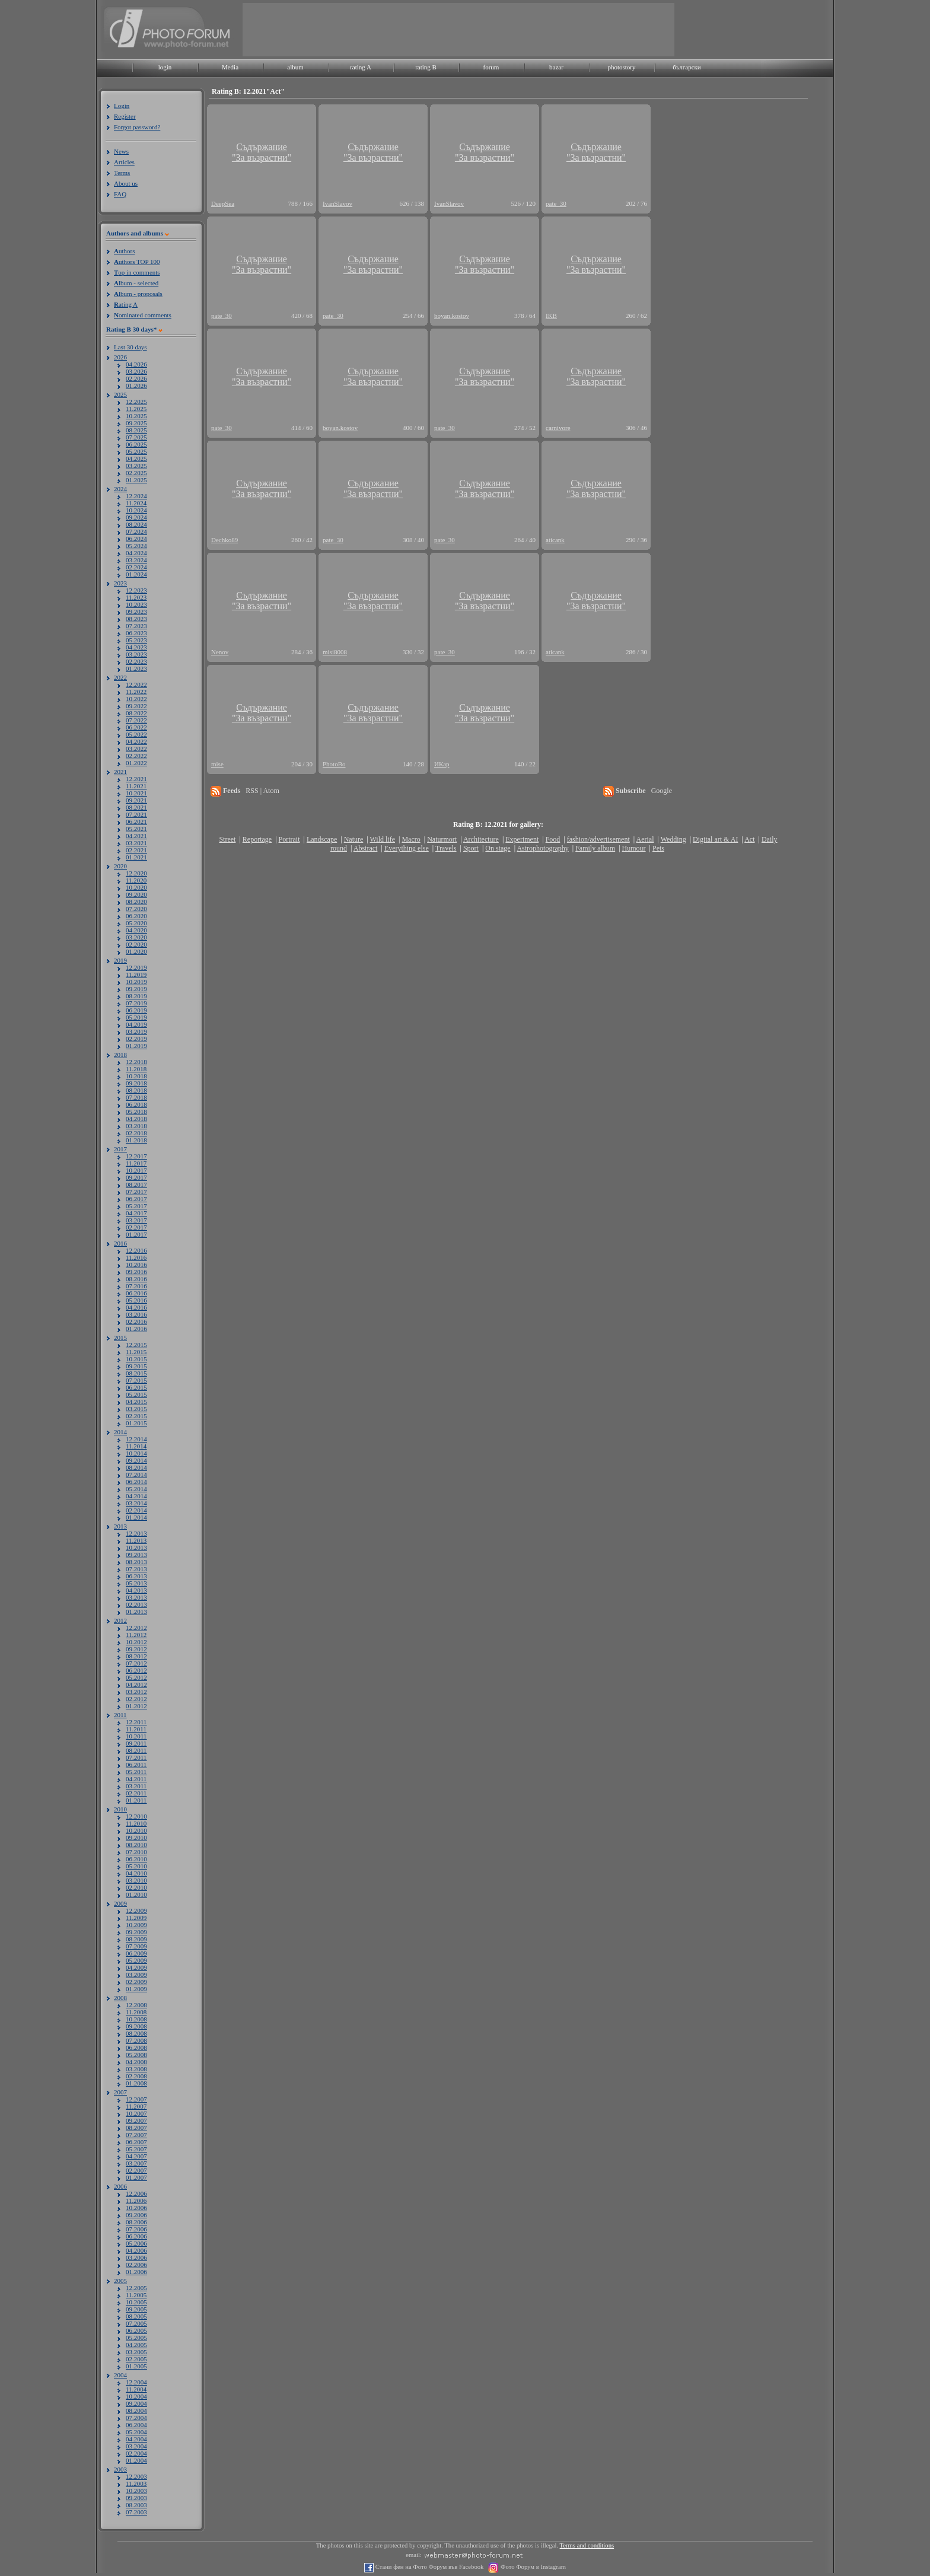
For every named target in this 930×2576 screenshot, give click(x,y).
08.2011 (136, 1750)
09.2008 (136, 2026)
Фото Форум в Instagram (532, 2567)
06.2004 (136, 2424)
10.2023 (136, 604)
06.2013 (136, 1576)
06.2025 (136, 444)
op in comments (137, 272)
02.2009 (136, 1981)
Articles (124, 161)
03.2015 (136, 1408)
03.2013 (136, 1597)
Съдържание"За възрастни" (261, 152)
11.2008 (136, 2011)
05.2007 (136, 2148)
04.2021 (136, 835)
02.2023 (136, 661)
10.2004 (136, 2396)
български (687, 67)
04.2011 (136, 1778)
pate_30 (556, 203)
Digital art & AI (715, 839)
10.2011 (136, 1736)
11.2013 (136, 1540)
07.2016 (136, 1285)
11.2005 (136, 2294)
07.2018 (136, 1097)
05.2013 (136, 1583)
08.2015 (136, 1373)
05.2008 (136, 2054)
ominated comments (142, 315)
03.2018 (136, 1125)
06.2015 (136, 1387)
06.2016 (136, 1293)
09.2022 (136, 705)
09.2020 (136, 894)
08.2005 (136, 2316)
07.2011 (136, 1757)
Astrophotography (542, 848)
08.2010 (136, 1844)
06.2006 (136, 2236)
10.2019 (136, 981)
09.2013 (136, 1554)
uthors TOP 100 (137, 261)
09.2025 (136, 422)
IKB (551, 315)
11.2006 (136, 2200)
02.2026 (136, 378)
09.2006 (136, 2214)
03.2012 (136, 1691)
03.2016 (136, 1314)
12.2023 (136, 590)
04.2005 (136, 2344)
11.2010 (136, 1823)
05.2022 (136, 734)
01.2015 (136, 1422)
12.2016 (136, 1250)
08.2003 (136, 2504)
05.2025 (136, 451)
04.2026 (136, 364)
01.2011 (136, 1800)
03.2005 (136, 2351)
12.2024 (136, 495)
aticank (555, 539)
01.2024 (136, 574)
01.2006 (136, 2271)
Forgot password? (137, 126)
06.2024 (136, 538)
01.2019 (136, 1045)
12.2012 (136, 1627)
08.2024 (136, 524)
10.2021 (136, 793)
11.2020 (136, 880)
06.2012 (136, 1670)
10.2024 (136, 510)
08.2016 (136, 1278)
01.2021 (136, 857)
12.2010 (136, 1816)
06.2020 (136, 915)
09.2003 (136, 2497)
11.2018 (136, 1068)
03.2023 (136, 654)
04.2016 (136, 1307)
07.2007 (136, 2134)
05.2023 (136, 640)
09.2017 (136, 1177)
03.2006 (136, 2257)
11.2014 (136, 1446)
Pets (658, 848)
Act (749, 839)
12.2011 (136, 1721)
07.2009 (136, 1946)
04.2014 (136, 1495)
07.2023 (136, 625)
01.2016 (136, 1328)
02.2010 (136, 1887)
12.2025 (136, 401)
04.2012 (136, 1684)
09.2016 (136, 1271)
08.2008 (136, 2033)
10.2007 (136, 2113)
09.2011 (136, 1743)
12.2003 (136, 2476)
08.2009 (136, 1939)
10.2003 (136, 2490)
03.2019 (136, 1031)
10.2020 (136, 887)
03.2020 (136, 937)
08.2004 (136, 2410)
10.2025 (136, 415)
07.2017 (136, 1191)
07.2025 (136, 437)
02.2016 (136, 1321)
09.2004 (136, 2403)
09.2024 (136, 517)
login (165, 67)
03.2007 (136, 2163)
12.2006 (136, 2193)
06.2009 (136, 1953)
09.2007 (136, 2120)
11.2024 (136, 503)
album (295, 67)
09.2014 (136, 1460)
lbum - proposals (138, 293)
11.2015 (136, 1351)
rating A (360, 67)
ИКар (442, 764)
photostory (621, 67)
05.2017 (136, 1205)
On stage (497, 848)
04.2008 (136, 2061)
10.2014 (136, 1453)
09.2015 (136, 1366)
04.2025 (136, 458)
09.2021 (136, 800)
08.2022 (136, 713)
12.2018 (136, 1061)
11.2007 (136, 2106)
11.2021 (136, 785)
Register (125, 116)
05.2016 (136, 1300)
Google (661, 791)
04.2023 (136, 647)
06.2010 (136, 1858)
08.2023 (136, 618)
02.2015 (136, 1415)
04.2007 (136, 2156)
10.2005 (136, 2302)
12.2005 (136, 2287)
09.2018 (136, 1083)
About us (126, 183)
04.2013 (136, 1590)
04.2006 (136, 2250)
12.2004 (136, 2382)
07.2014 (136, 1474)
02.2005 (136, 2358)
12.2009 (136, 1910)
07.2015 (136, 1380)
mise (217, 764)
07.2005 (136, 2323)
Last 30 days (130, 347)
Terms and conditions (587, 2545)
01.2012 (136, 1705)
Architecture (481, 839)
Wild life (383, 839)
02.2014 (136, 1510)
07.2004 (136, 2417)
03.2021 (136, 842)
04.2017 (136, 1213)
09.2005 (136, 2309)
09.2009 (136, 1931)
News (121, 151)
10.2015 (136, 1358)
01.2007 (136, 2177)
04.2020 (136, 930)
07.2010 (136, 1851)
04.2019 (136, 1024)
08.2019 (136, 995)
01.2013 (136, 1611)
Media (230, 67)
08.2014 (136, 1467)
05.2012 (136, 1677)
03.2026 (136, 371)
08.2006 (136, 2221)
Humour (634, 848)
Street (227, 839)
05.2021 (136, 828)
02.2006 (136, 2264)
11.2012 (136, 1634)
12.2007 (136, 2099)
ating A (126, 304)
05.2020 (136, 922)
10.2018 (136, 1076)
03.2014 (136, 1503)
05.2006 (136, 2243)
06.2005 (136, 2330)
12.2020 (136, 873)
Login (121, 105)
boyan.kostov (451, 315)
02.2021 (136, 850)
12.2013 (136, 1533)
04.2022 (136, 741)
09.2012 (136, 1648)
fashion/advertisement (598, 839)
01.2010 (136, 1894)
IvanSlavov (337, 203)
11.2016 (136, 1257)
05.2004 (136, 2431)
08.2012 (136, 1656)
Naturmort (442, 839)
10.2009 (136, 1924)
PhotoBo (334, 764)
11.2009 (136, 1917)
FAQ (120, 194)
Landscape (322, 839)
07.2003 (136, 2511)
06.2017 (136, 1198)
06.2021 (136, 821)
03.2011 (136, 1785)
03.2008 (136, 2068)
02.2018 (136, 1132)
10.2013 (136, 1547)
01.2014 (136, 1517)
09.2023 (136, 611)
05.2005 (136, 2337)
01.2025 (136, 479)
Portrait (289, 839)
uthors (124, 250)
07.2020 (136, 908)
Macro (411, 839)
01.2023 (136, 668)
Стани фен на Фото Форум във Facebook (428, 2567)
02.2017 (136, 1227)
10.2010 (136, 1830)
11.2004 (136, 2389)
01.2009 (136, 1988)
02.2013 (136, 1604)
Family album (595, 848)
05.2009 (136, 1960)
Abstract (365, 848)
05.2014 (136, 1488)
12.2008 (136, 2004)
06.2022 (136, 727)
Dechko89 (224, 539)
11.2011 (136, 1729)
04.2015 (136, 1401)
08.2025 (136, 430)
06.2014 (136, 1481)
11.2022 (136, 691)
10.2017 (136, 1170)
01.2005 (136, 2366)
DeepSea (222, 203)
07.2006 (136, 2229)
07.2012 (136, 1663)
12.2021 (136, 778)
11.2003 (136, 2483)
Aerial (645, 839)
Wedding (673, 839)
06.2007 (136, 2141)
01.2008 (136, 2083)
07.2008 (136, 2040)
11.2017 (136, 1163)
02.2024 (136, 567)
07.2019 (136, 1003)
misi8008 (335, 651)
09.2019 (136, 988)
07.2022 (136, 720)
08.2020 (136, 901)
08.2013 (136, 1561)
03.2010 (136, 1880)
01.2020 (136, 951)
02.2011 (136, 1793)
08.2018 (136, 1090)
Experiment (522, 839)
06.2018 (136, 1104)
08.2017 (136, 1184)
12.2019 (136, 967)
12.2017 (136, 1156)
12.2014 (136, 1439)
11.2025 (136, 408)
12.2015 (136, 1344)
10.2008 (136, 2019)
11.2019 (136, 974)
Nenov (219, 651)
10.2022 (136, 698)
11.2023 (136, 597)
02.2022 (136, 755)
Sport (471, 848)
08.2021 (136, 807)
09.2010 (136, 1837)
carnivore (558, 427)
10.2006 (136, 2207)
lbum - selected (136, 282)
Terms (122, 172)
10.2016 (136, 1264)
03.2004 (136, 2446)
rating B (426, 67)
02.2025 (136, 472)
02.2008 (136, 2076)
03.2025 (136, 465)
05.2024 (136, 545)
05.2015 (136, 1394)
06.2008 (136, 2047)
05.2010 (136, 1866)
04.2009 (136, 1967)
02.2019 (136, 1038)
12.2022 (136, 684)
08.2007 (136, 2127)
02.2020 (136, 944)
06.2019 (136, 1010)
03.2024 (136, 559)
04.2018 (136, 1118)
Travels (446, 848)
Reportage (257, 839)
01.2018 (136, 1140)
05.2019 (136, 1017)
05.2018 (136, 1111)
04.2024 (136, 552)
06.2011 (136, 1764)
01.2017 (136, 1234)
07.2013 (136, 1568)
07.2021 (136, 814)
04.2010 (136, 1873)
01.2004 (136, 2460)
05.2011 (136, 1771)
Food (553, 839)
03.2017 (136, 1220)
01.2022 (136, 762)
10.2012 (136, 1641)
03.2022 (136, 748)
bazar (556, 67)
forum (491, 67)
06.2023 (136, 632)
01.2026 (136, 385)
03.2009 (136, 1974)
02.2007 (136, 2170)
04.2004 (136, 2439)
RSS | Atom (262, 791)
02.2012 (136, 1698)
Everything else (406, 848)
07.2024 (136, 531)
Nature (354, 839)
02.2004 (136, 2453)
